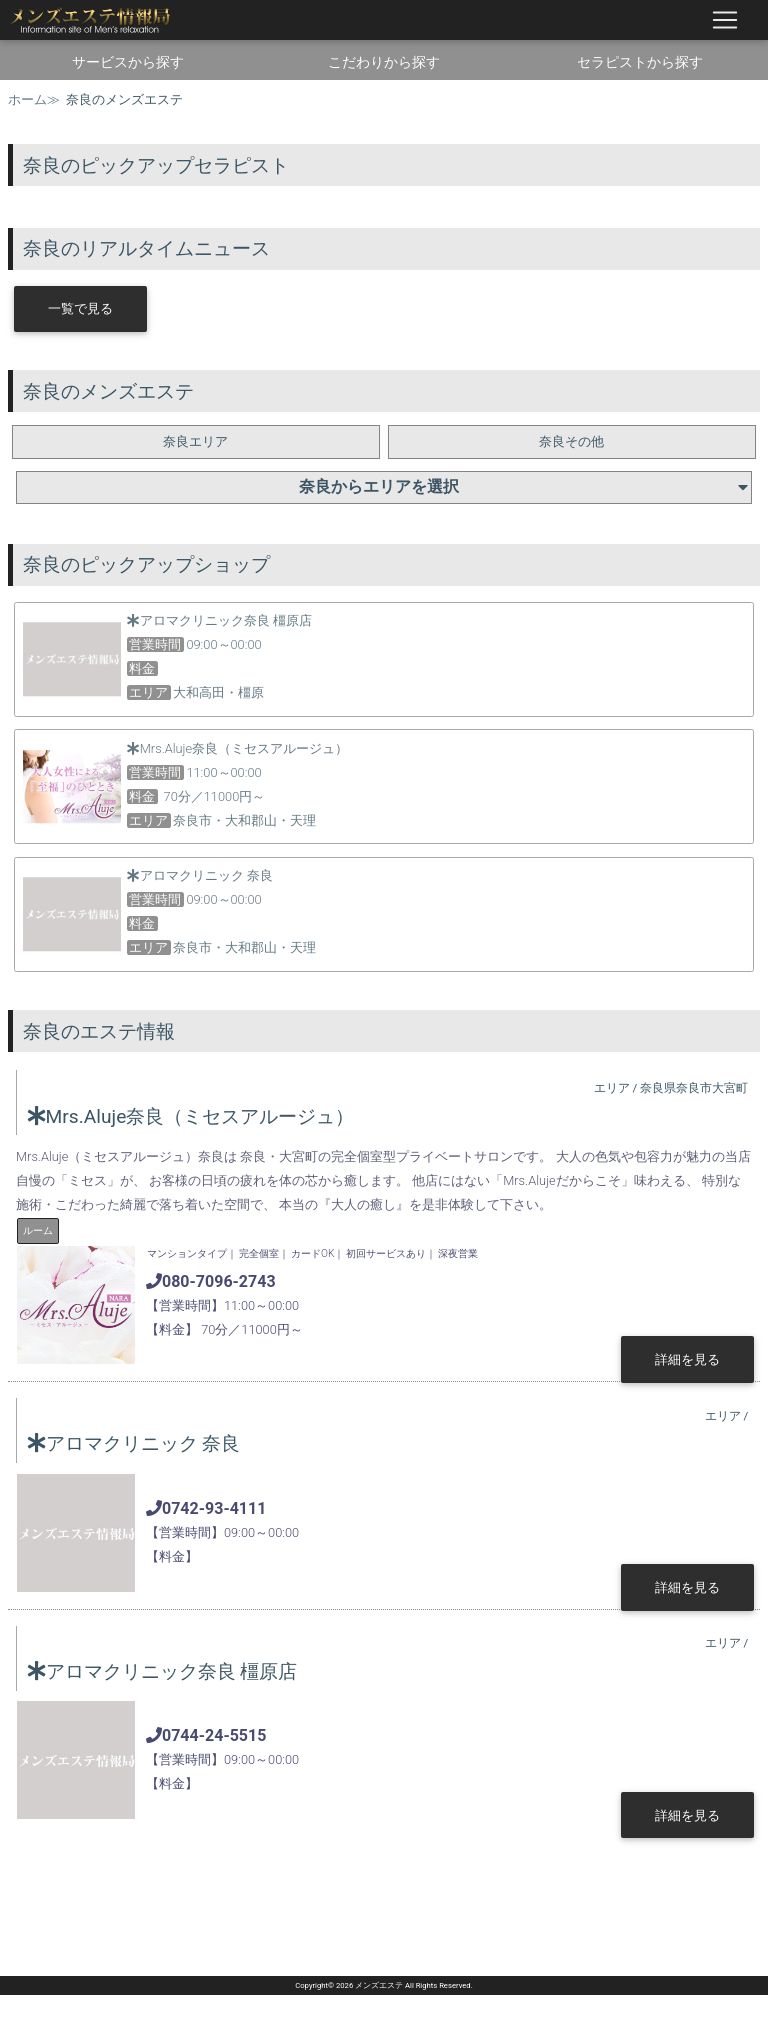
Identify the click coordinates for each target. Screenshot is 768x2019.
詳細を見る (687, 1359)
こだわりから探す (384, 62)
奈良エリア (195, 441)
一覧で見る (80, 308)
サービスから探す (128, 62)
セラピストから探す (640, 62)
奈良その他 (571, 441)
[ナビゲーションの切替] (725, 20)
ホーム (27, 99)
